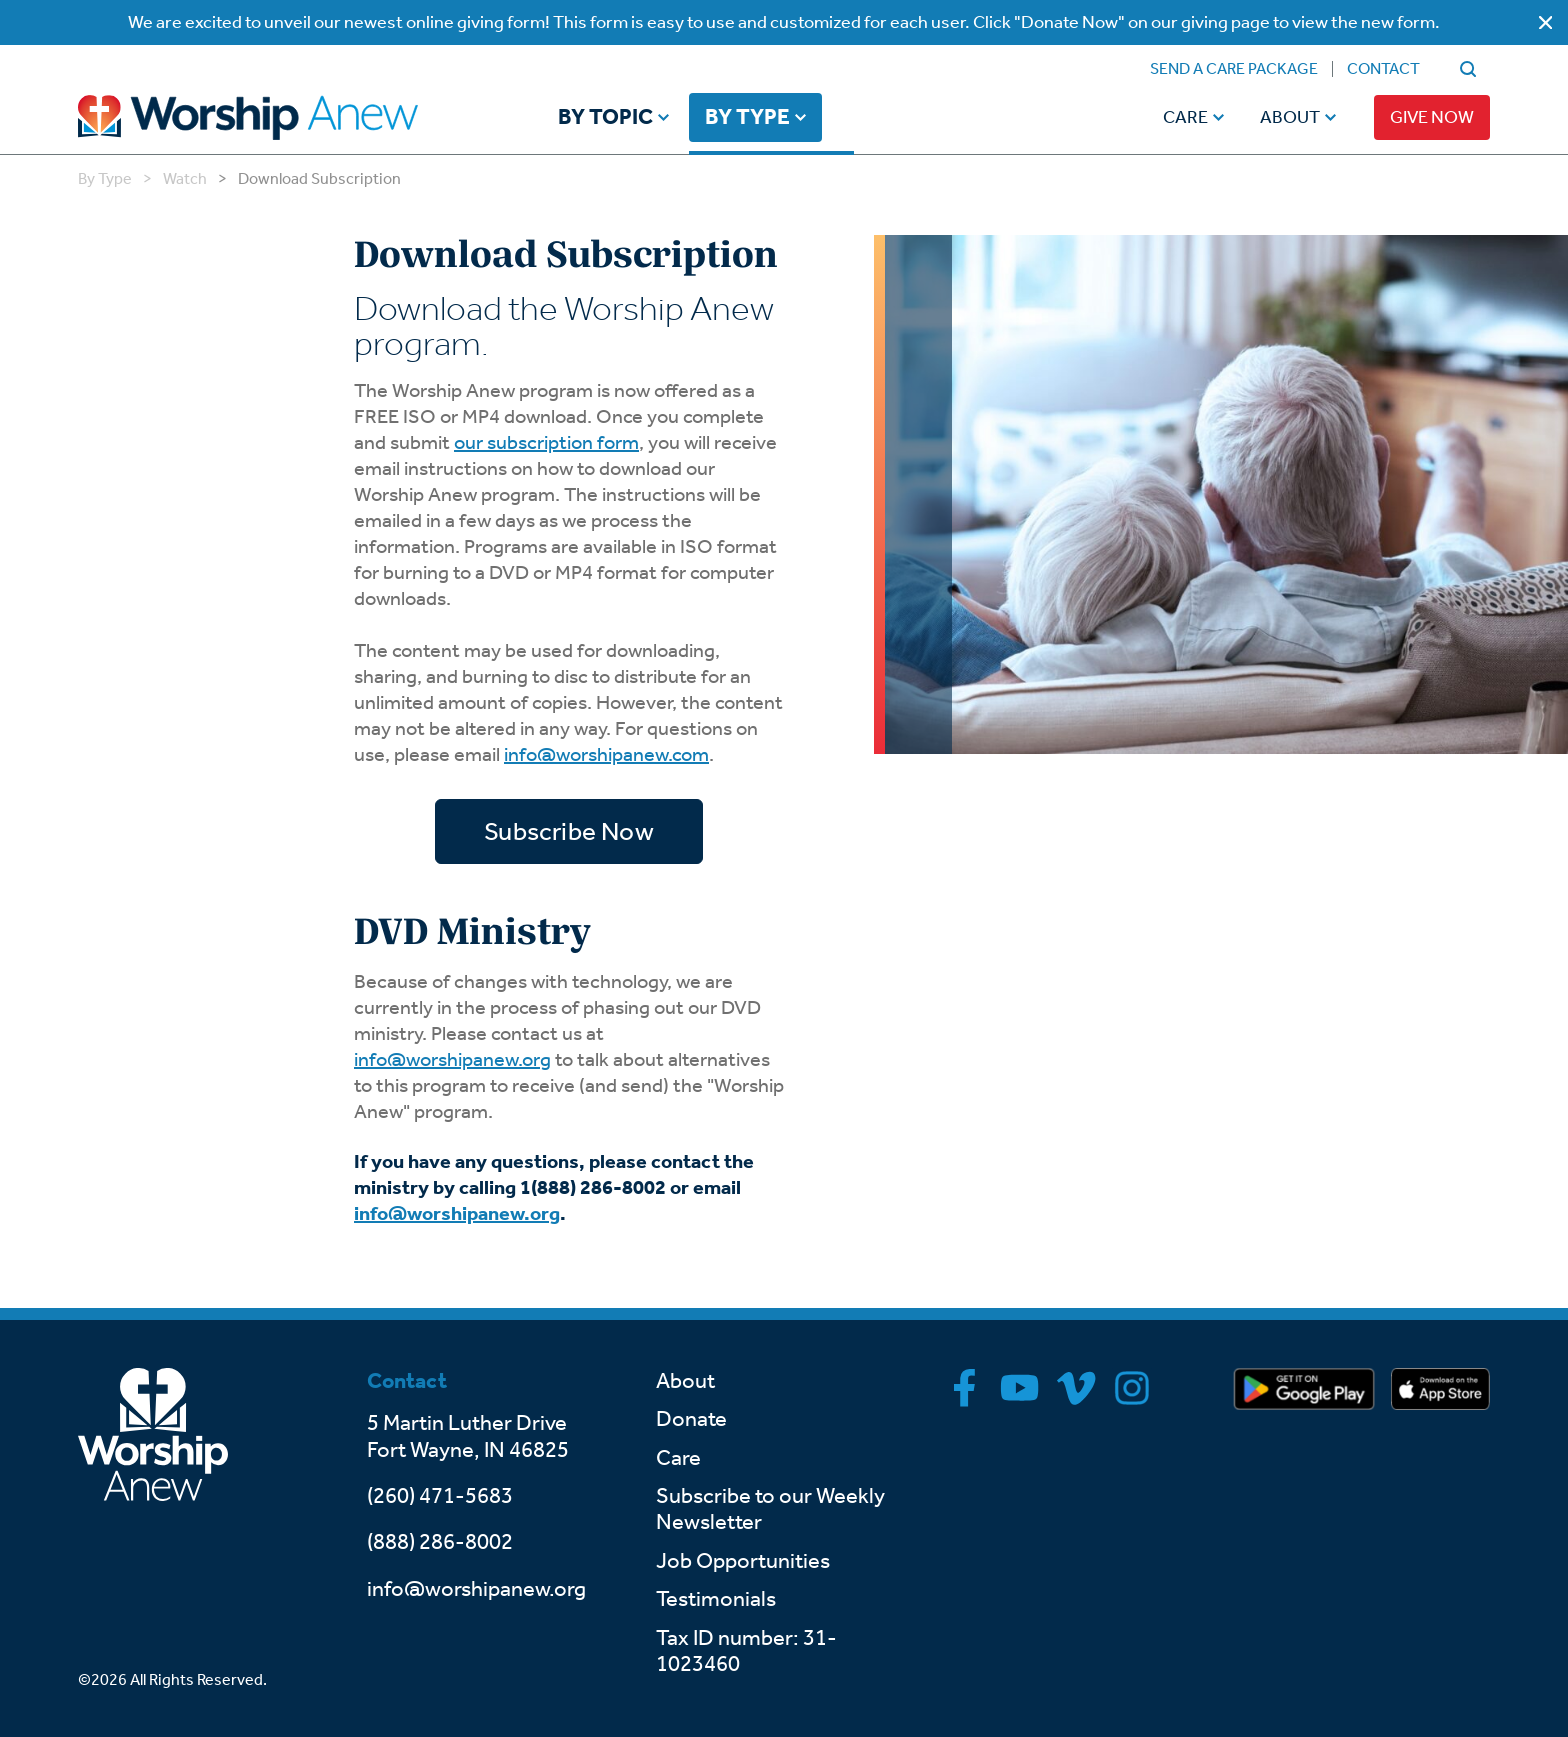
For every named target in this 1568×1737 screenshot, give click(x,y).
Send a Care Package (1234, 68)
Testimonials (716, 1599)
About (1290, 117)
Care (1185, 117)
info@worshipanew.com (606, 754)
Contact (1383, 68)
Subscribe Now (569, 831)
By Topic (605, 118)
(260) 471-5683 (440, 1496)
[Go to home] (286, 117)
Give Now (1432, 117)
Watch (185, 178)
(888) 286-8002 (440, 1542)
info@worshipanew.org (452, 1059)
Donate (691, 1419)
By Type (747, 118)
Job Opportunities (743, 1561)
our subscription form (546, 442)
